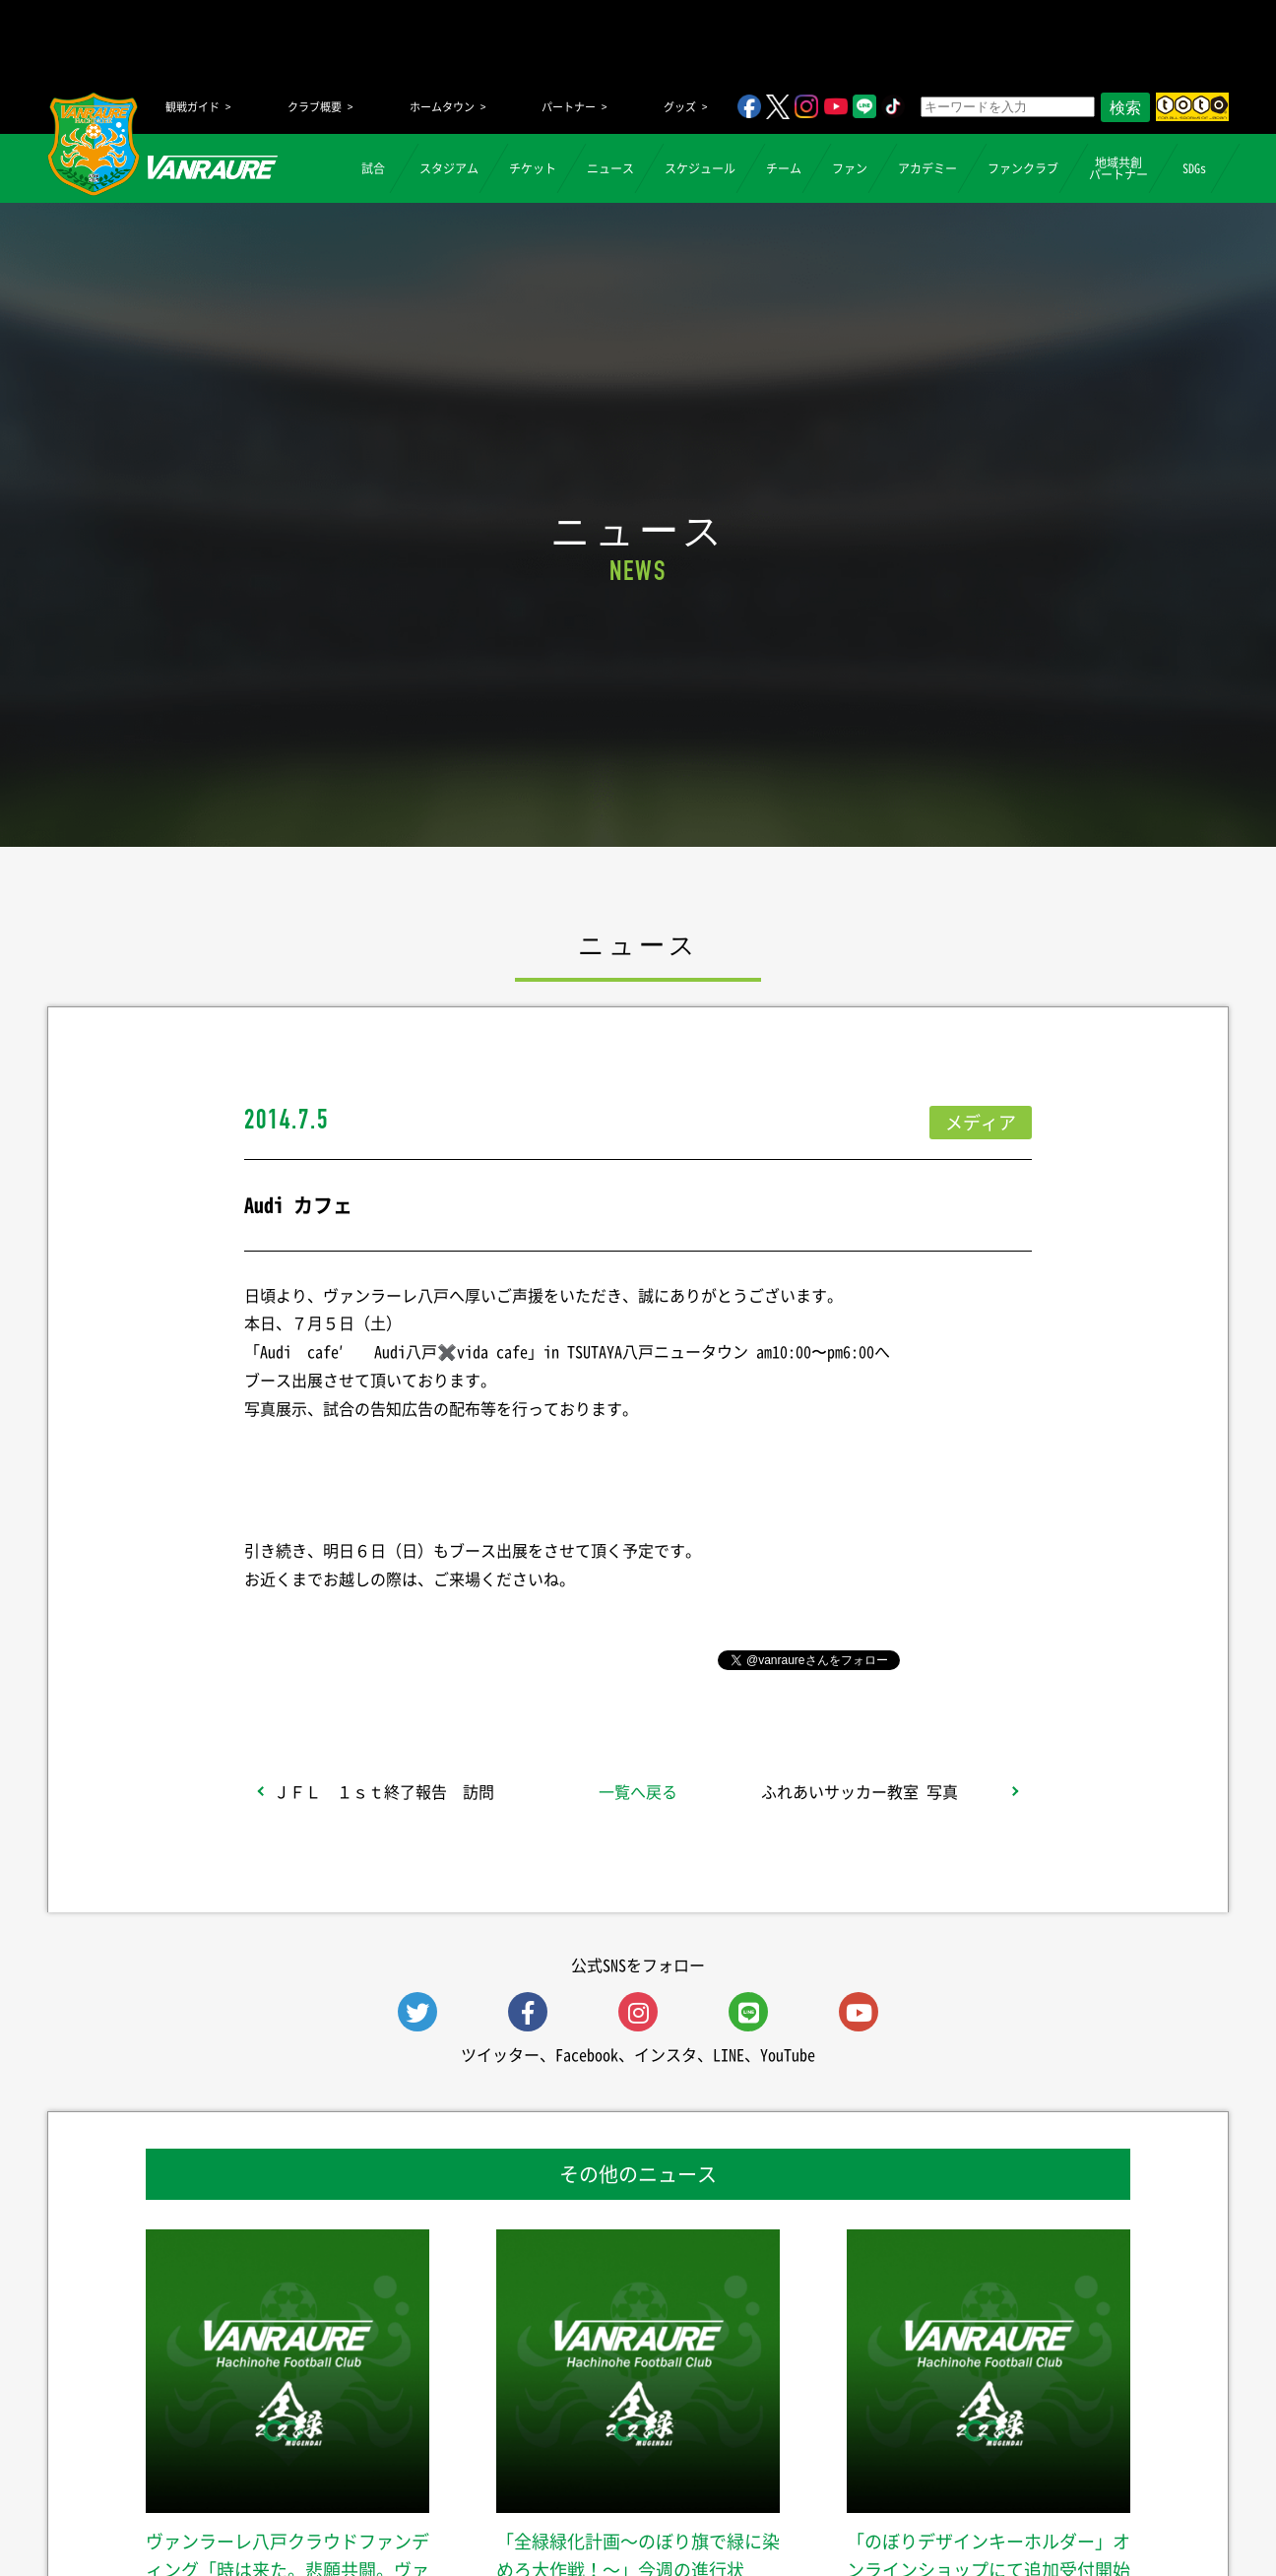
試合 (373, 168)
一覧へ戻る (638, 1791)
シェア (400, 1658)
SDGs (1194, 168)
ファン (849, 168)
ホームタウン (442, 106)
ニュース (610, 168)
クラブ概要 (314, 106)
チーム (783, 168)
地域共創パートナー (1118, 168)
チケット (532, 168)
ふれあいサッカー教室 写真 (859, 1791)
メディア (980, 1122)
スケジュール (700, 168)
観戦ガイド (192, 106)
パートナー (569, 106)
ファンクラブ (1023, 168)
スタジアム (448, 168)
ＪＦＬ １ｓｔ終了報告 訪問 (384, 1791)
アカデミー (927, 168)
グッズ (680, 106)
